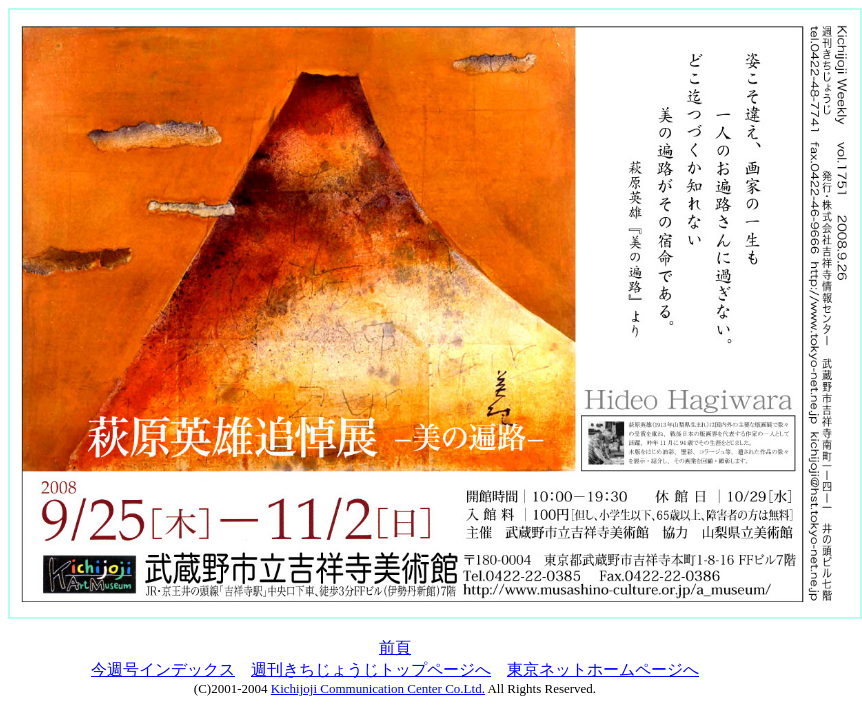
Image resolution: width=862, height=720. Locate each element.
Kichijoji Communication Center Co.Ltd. (378, 688)
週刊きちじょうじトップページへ (371, 669)
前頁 (395, 647)
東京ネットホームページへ (603, 669)
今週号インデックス (163, 669)
